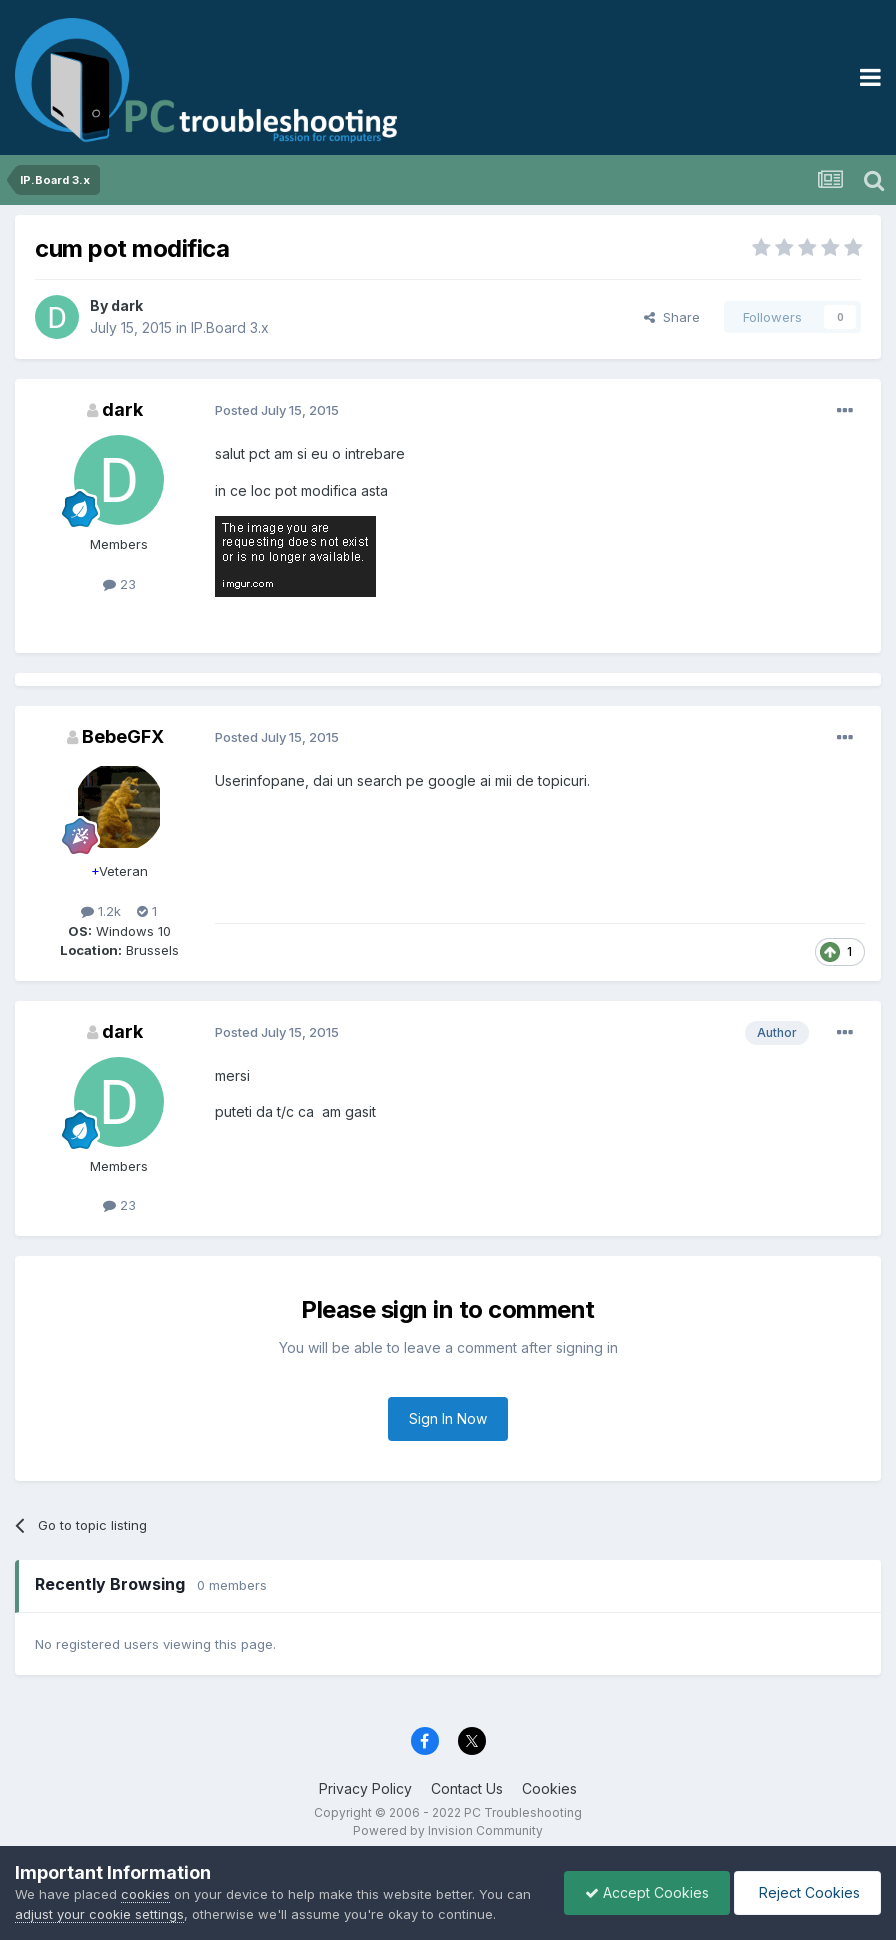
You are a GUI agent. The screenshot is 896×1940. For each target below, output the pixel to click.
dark (127, 305)
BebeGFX (123, 736)
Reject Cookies (807, 1892)
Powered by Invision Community (448, 1830)
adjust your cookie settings (99, 1914)
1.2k (101, 911)
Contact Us (467, 1788)
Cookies (549, 1788)
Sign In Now (448, 1418)
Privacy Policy (365, 1788)
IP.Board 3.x (230, 327)
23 (119, 584)
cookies (145, 1894)
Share (672, 317)
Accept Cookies (647, 1892)
